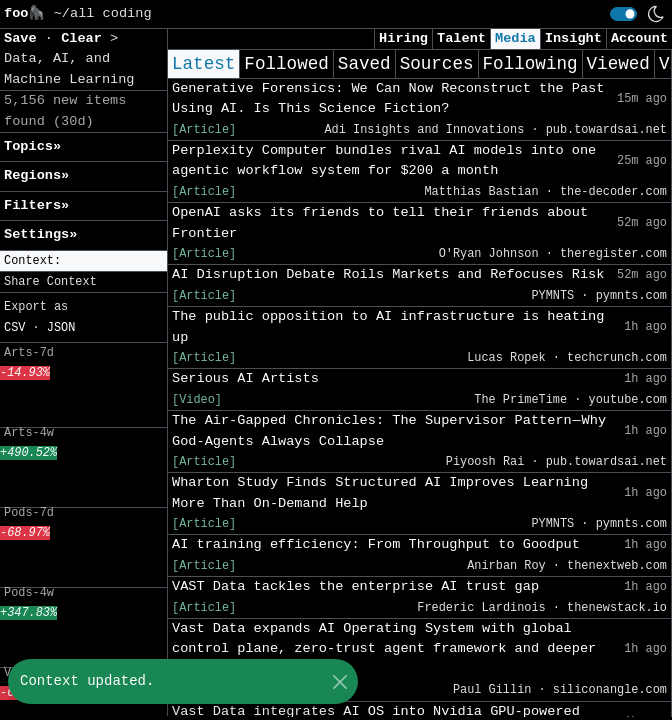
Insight (573, 38)
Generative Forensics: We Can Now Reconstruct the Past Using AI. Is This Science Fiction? (388, 98)
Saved (364, 64)
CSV (14, 328)
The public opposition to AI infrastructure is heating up (388, 326)
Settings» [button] (40, 234)
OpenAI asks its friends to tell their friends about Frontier (380, 222)
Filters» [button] (36, 205)
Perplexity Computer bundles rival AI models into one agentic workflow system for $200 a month (384, 160)
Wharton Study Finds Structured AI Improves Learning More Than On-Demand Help (380, 492)
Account (639, 38)
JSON (61, 328)
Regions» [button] (36, 175)
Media (515, 38)
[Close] (339, 681)
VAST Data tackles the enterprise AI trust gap (355, 586)
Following (530, 64)
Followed (286, 64)
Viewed (618, 64)
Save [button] (24, 38)
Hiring (403, 38)
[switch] (623, 14)
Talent (461, 38)
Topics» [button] (32, 146)
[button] (83, 261)
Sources (437, 64)
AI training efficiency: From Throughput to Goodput (376, 544)
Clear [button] (85, 38)
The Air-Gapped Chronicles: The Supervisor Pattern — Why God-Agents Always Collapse (389, 430)
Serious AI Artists (245, 378)
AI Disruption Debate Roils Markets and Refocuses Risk (388, 274)
